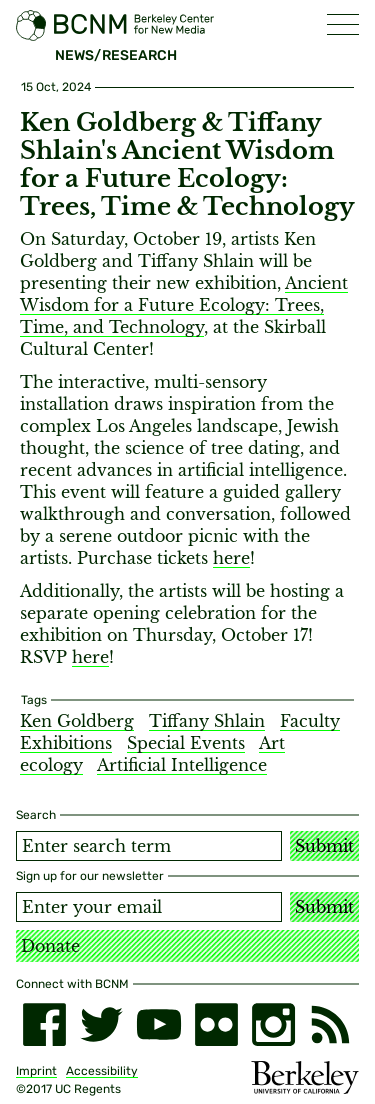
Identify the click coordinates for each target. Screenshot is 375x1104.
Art (272, 743)
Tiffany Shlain (207, 721)
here (231, 558)
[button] (343, 24)
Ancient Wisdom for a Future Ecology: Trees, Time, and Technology (184, 305)
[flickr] (216, 1024)
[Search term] (149, 846)
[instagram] (273, 1024)
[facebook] (44, 1024)
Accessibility (102, 1071)
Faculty (310, 721)
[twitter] (101, 1024)
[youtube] (158, 1024)
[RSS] (330, 1024)
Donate (50, 946)
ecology (51, 765)
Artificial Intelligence (182, 765)
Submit (324, 846)
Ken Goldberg (77, 721)
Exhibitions (66, 743)
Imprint (36, 1071)
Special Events (186, 743)
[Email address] (149, 907)
